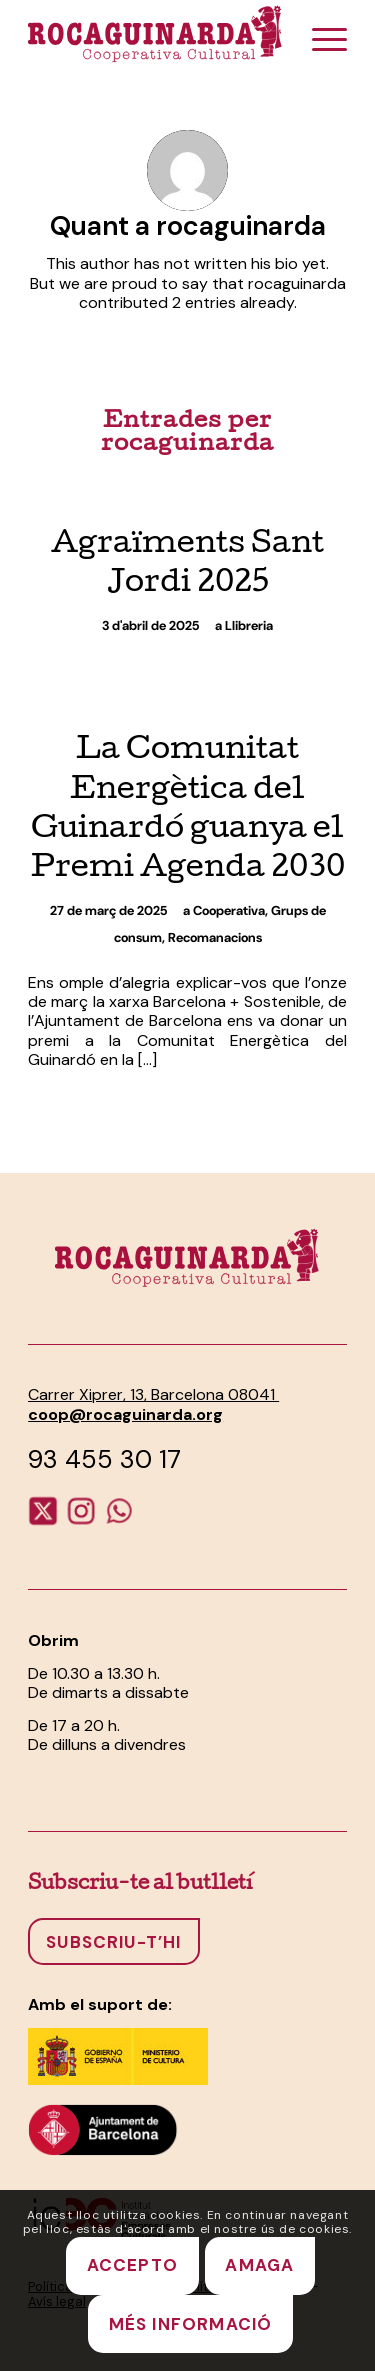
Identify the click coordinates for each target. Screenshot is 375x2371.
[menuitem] (319, 40)
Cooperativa (229, 910)
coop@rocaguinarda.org (125, 1414)
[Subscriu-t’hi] (113, 1941)
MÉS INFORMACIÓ (191, 2324)
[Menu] (319, 40)
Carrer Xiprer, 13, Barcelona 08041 (153, 1394)
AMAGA (259, 2265)
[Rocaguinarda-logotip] (155, 32)
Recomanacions (215, 937)
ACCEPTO (132, 2265)
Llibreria (249, 625)
